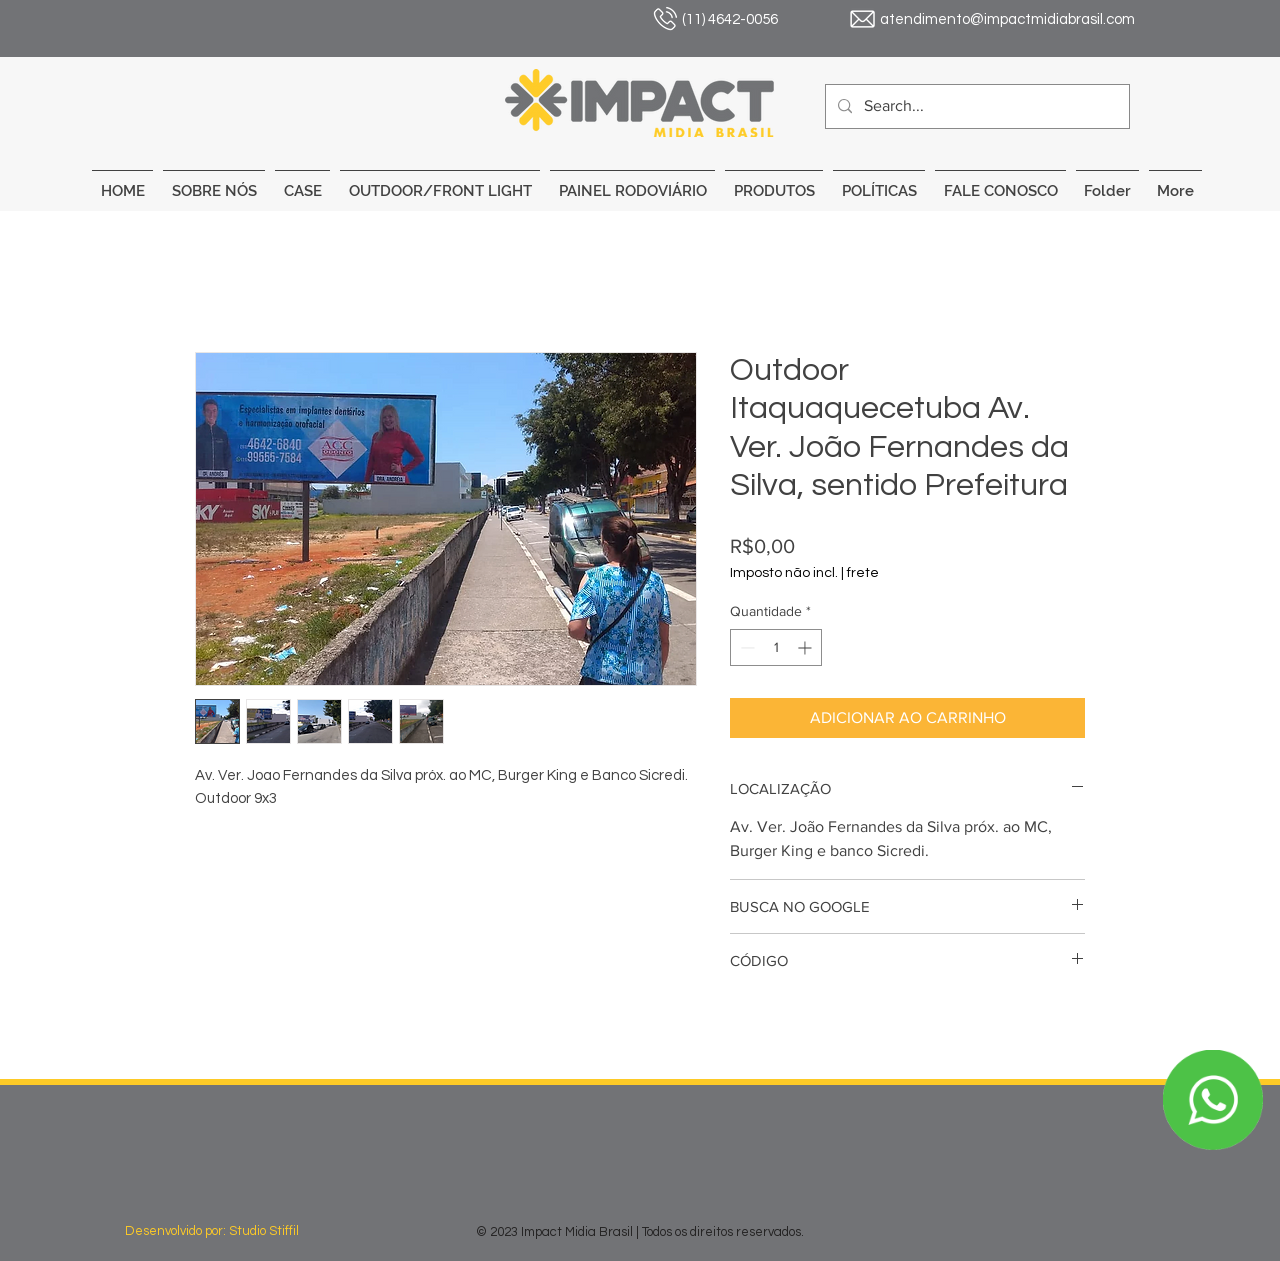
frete (863, 573)
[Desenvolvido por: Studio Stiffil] (233, 1230)
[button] (440, 182)
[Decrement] (745, 647)
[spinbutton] (776, 647)
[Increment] (806, 647)
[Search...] (975, 106)
